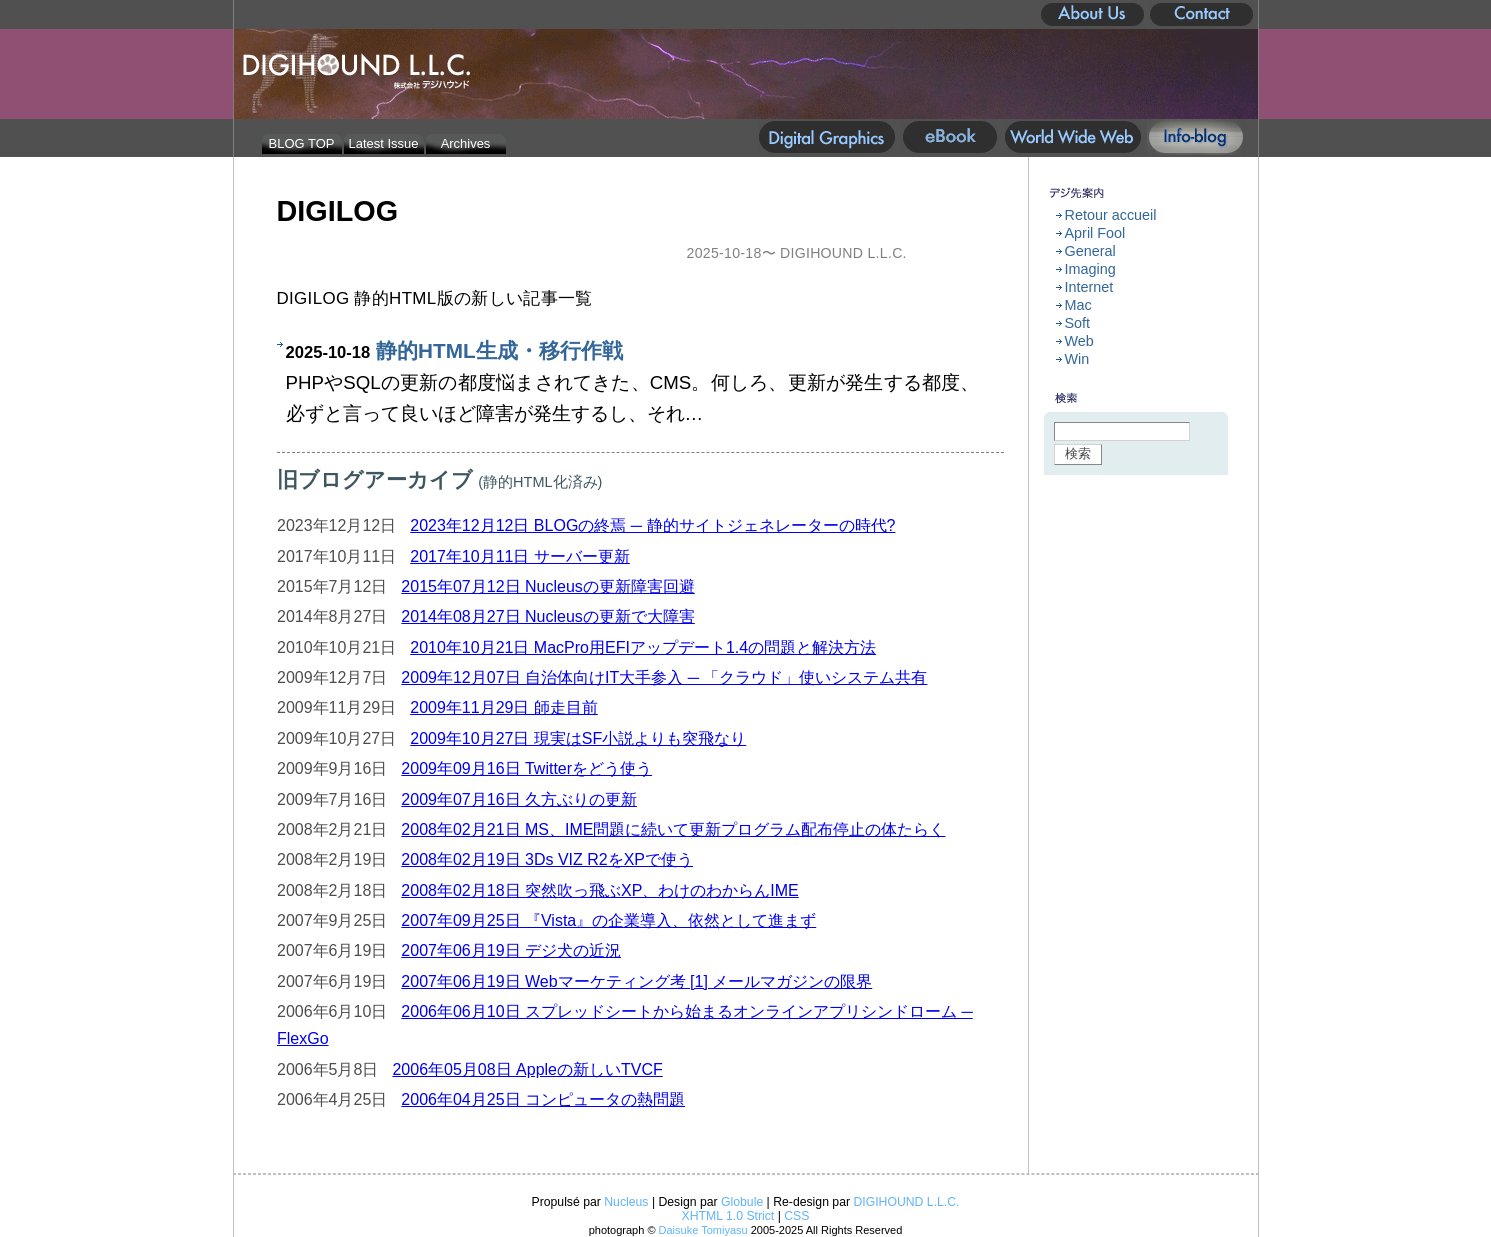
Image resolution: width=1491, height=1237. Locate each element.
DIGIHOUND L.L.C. (906, 1202)
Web (1079, 341)
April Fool (1095, 233)
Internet (1089, 287)
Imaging (1090, 269)
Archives (466, 143)
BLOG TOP (302, 143)
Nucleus (626, 1202)
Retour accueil (1111, 215)
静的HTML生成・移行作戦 (499, 350)
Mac (1078, 305)
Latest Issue (384, 143)
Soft (1078, 323)
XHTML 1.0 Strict (728, 1216)
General (1090, 251)
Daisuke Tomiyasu (703, 1230)
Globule (742, 1202)
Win (1077, 359)
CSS (796, 1216)
